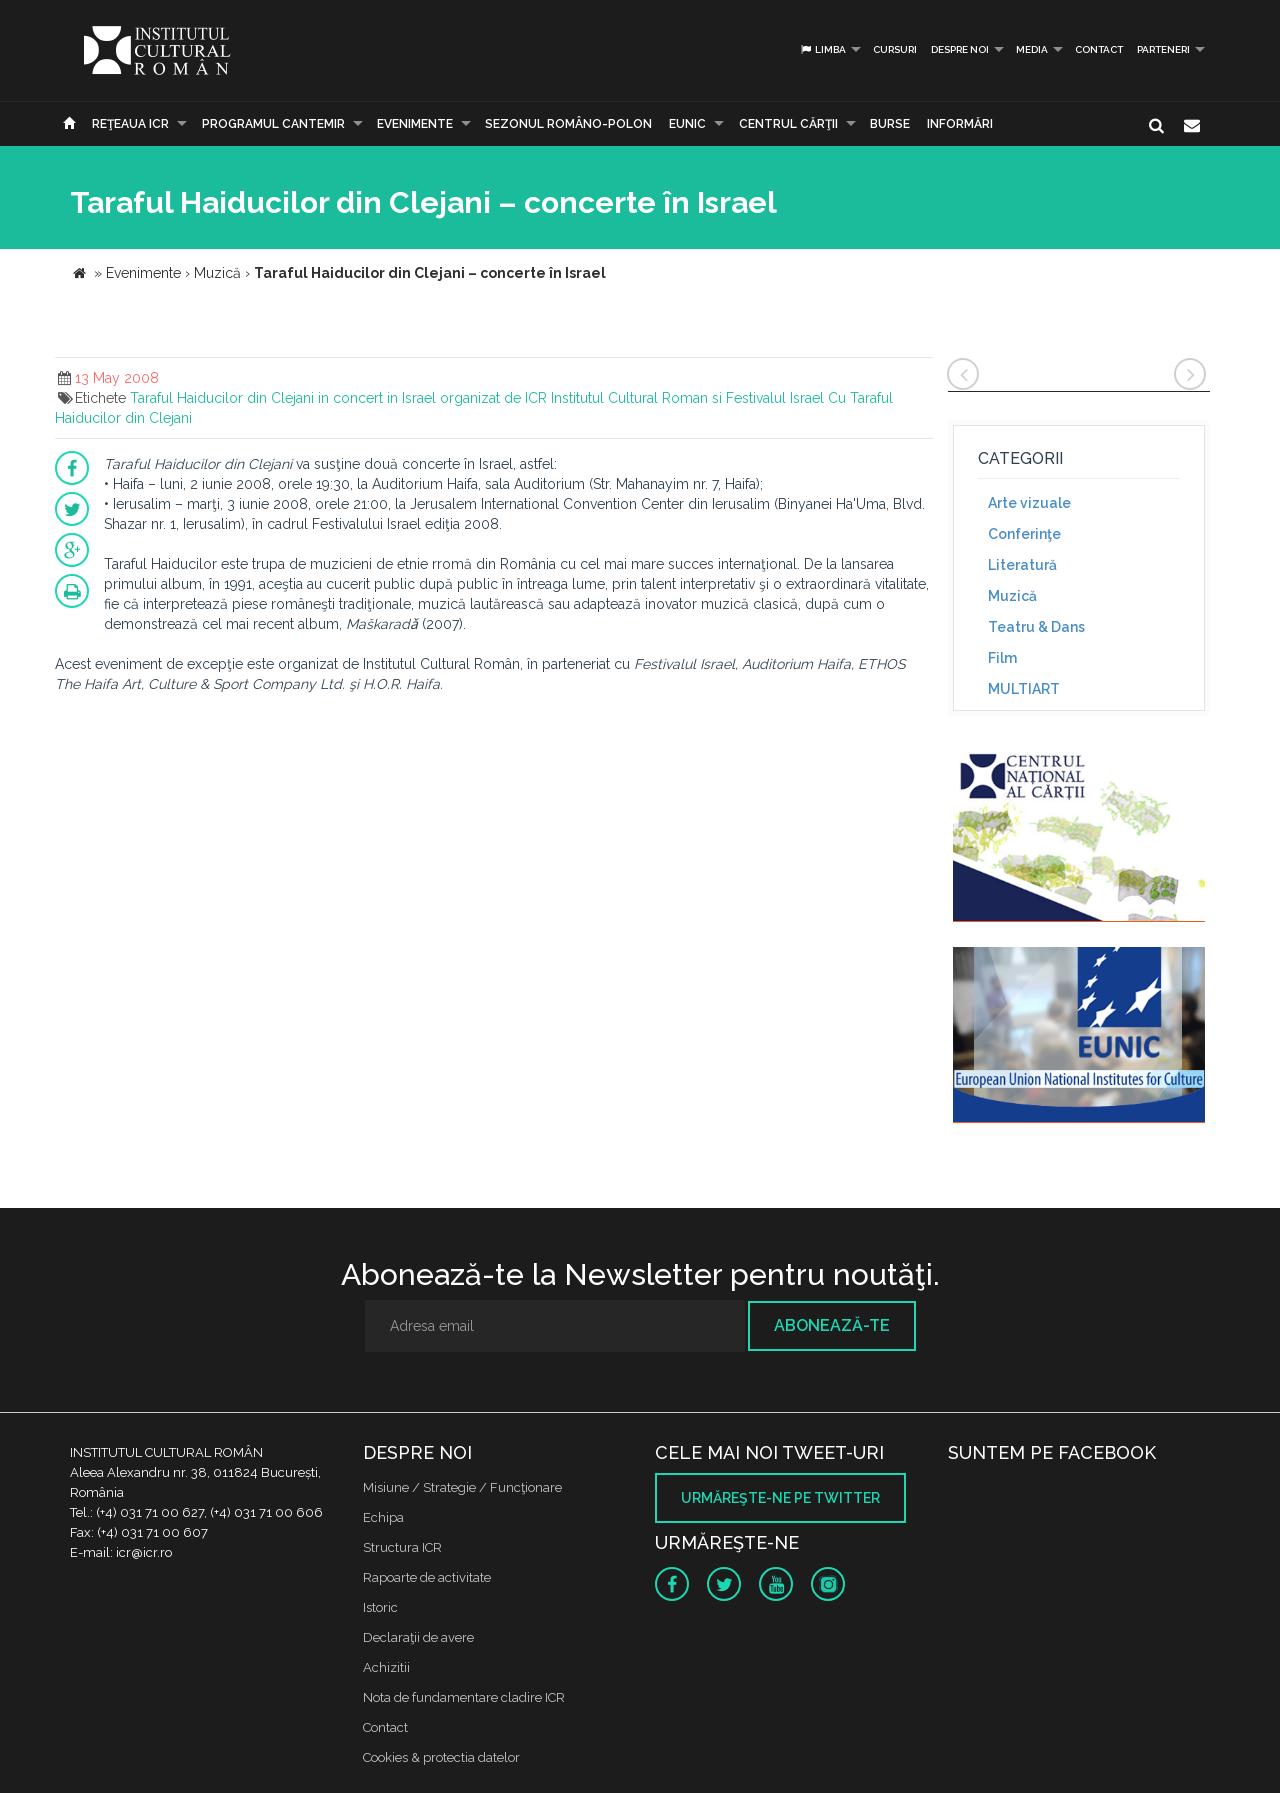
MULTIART (1024, 689)
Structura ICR (402, 1547)
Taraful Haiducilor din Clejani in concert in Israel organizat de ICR (338, 398)
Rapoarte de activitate (427, 1577)
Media (1032, 49)
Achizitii (386, 1667)
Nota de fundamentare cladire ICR (464, 1697)
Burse (890, 124)
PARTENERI (1163, 49)
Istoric (380, 1607)
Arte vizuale (1029, 503)
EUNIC (687, 124)
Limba (822, 49)
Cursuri (895, 49)
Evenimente (415, 124)
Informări (960, 124)
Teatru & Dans (1036, 627)
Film (1002, 658)
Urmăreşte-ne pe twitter (780, 1498)
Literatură (1022, 565)
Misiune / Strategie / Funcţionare (462, 1487)
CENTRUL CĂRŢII (788, 124)
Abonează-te (832, 1325)
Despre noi (960, 49)
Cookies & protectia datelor (441, 1757)
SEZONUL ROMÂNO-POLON (568, 124)
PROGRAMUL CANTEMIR (273, 124)
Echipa (383, 1517)
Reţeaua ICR (130, 124)
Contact (1099, 49)
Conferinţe (1024, 534)
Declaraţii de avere (418, 1637)
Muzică (1012, 596)
